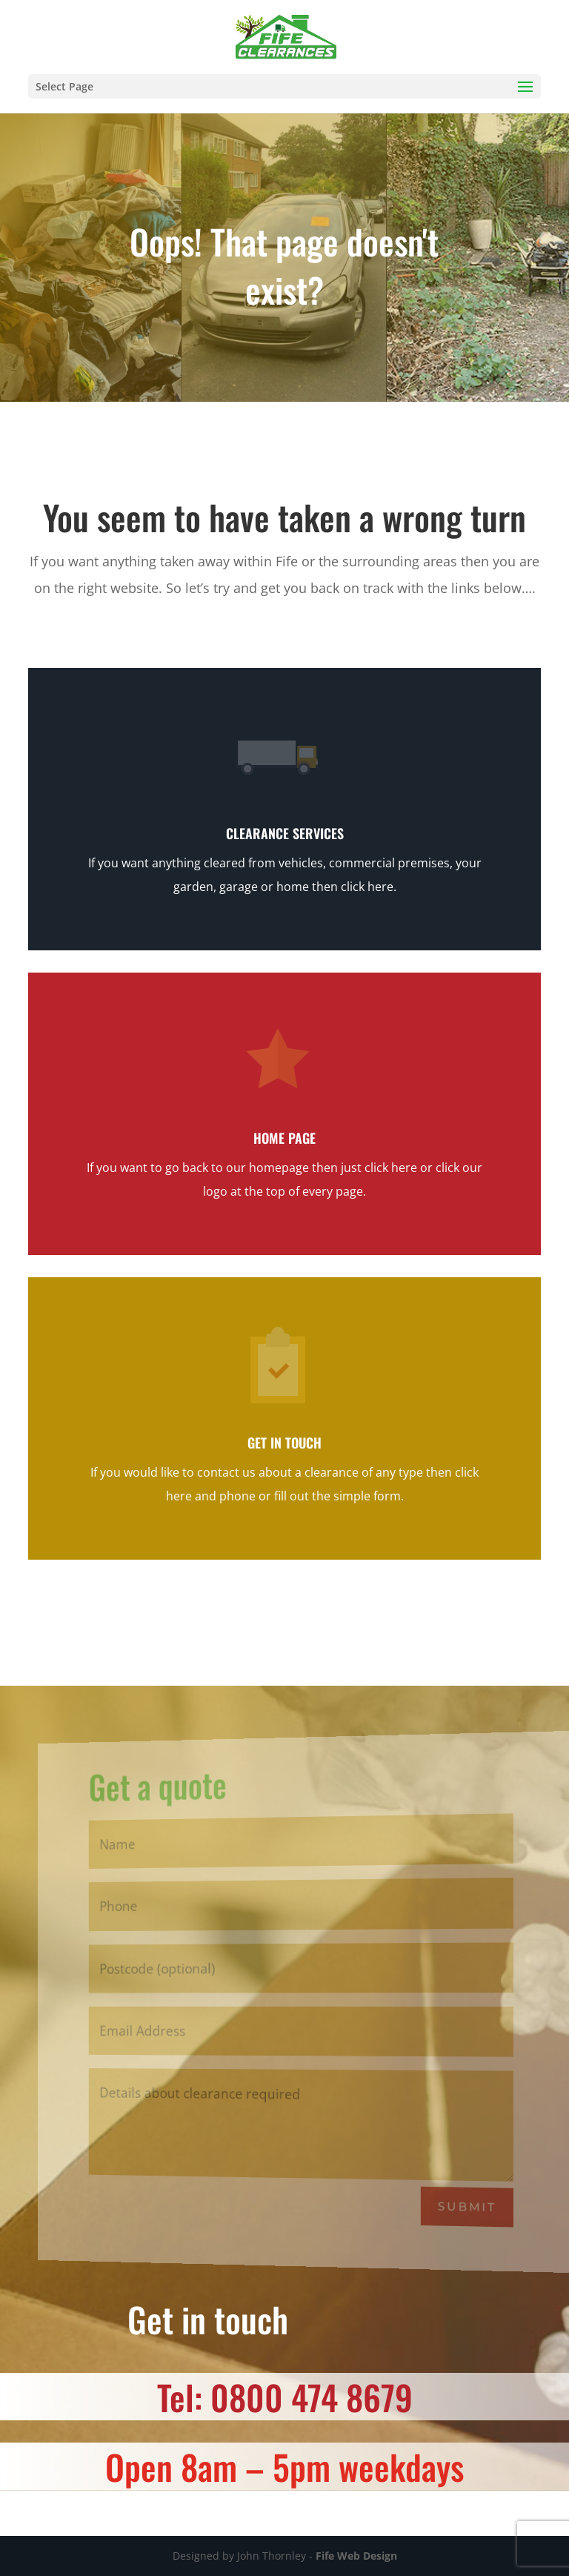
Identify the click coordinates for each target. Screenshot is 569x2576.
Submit (470, 2206)
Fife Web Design (356, 2556)
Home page (284, 1138)
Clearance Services (285, 833)
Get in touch (284, 1442)
